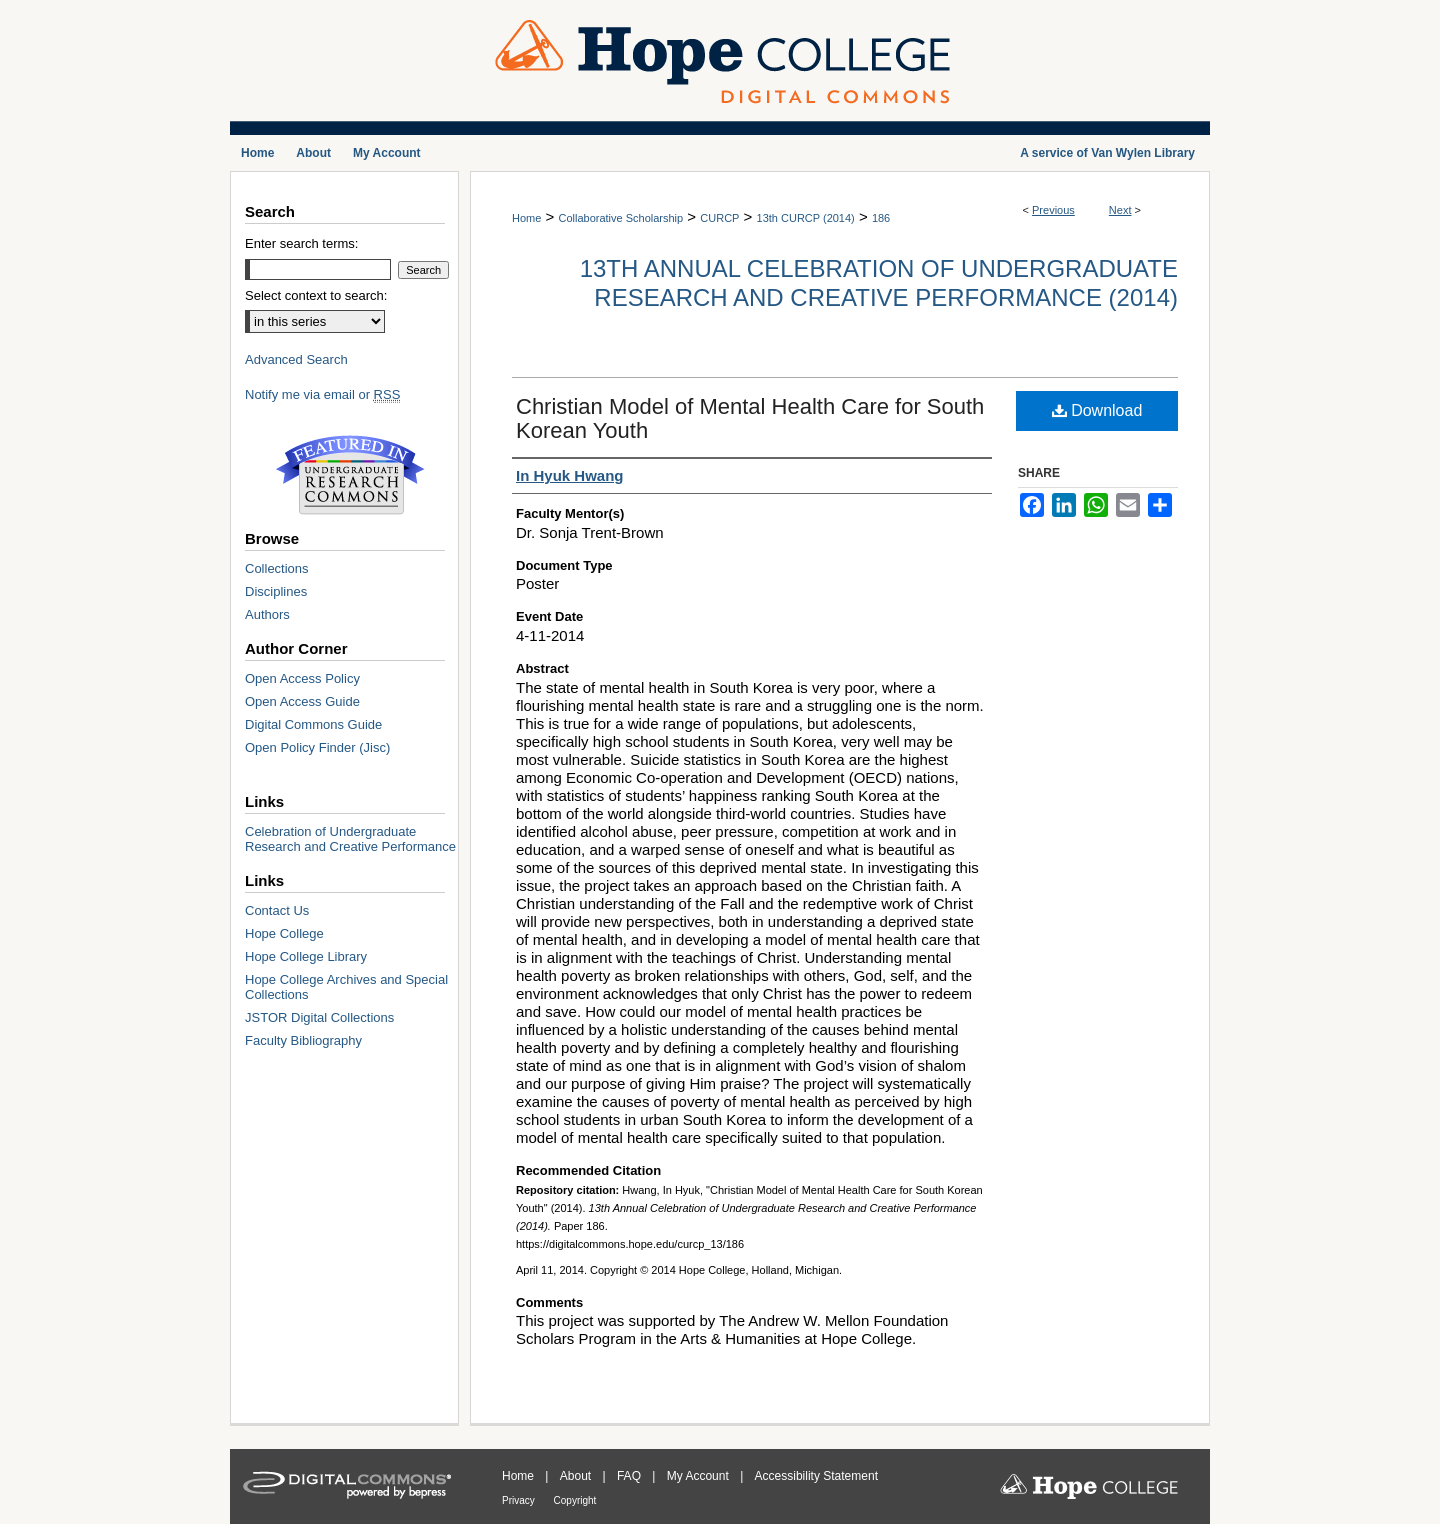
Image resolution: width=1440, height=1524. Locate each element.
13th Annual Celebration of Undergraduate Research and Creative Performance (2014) (879, 283)
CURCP (719, 218)
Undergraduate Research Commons (350, 475)
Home (526, 218)
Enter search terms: (301, 243)
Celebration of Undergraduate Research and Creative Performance (350, 839)
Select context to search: (316, 295)
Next (1120, 210)
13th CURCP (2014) (806, 218)
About (577, 1476)
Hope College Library (306, 956)
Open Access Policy (302, 678)
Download (1097, 410)
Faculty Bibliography (303, 1040)
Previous (1053, 210)
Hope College (284, 933)
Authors (267, 614)
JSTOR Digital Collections (319, 1017)
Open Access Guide (302, 701)
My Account (699, 1476)
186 (881, 218)
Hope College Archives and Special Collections (346, 987)
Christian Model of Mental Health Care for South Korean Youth (750, 418)
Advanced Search (296, 359)
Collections (277, 568)
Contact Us (277, 910)
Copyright (575, 1500)
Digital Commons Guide (313, 724)
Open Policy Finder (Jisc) (317, 747)
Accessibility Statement (816, 1476)
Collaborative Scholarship (620, 218)
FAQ (630, 1476)
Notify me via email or (322, 394)
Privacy (520, 1500)
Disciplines (276, 591)
